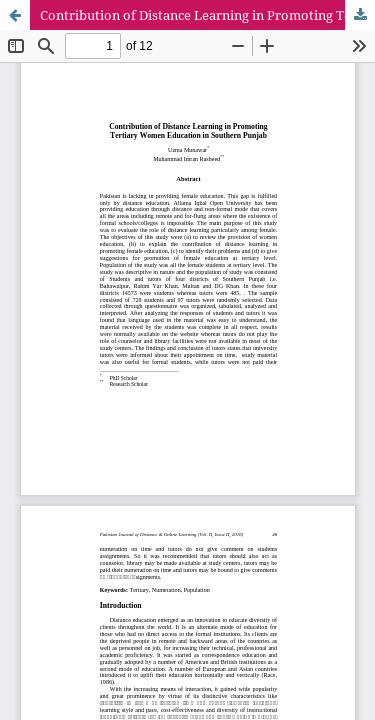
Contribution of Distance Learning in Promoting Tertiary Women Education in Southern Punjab (207, 15)
